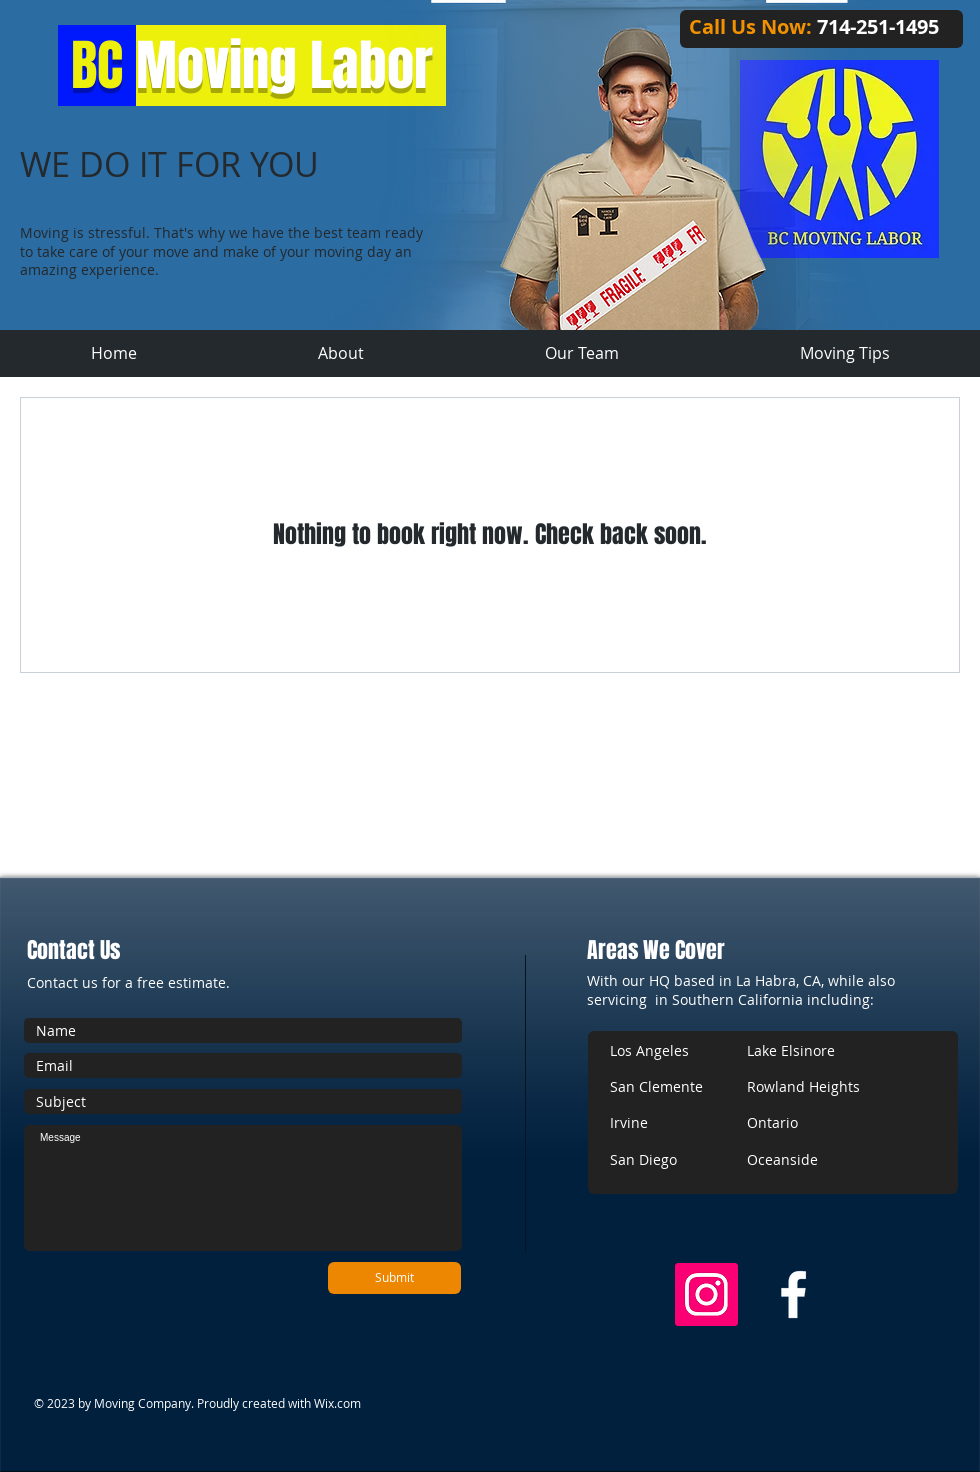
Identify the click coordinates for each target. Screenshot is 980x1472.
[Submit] (394, 1278)
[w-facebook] (793, 1294)
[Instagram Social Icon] (706, 1294)
